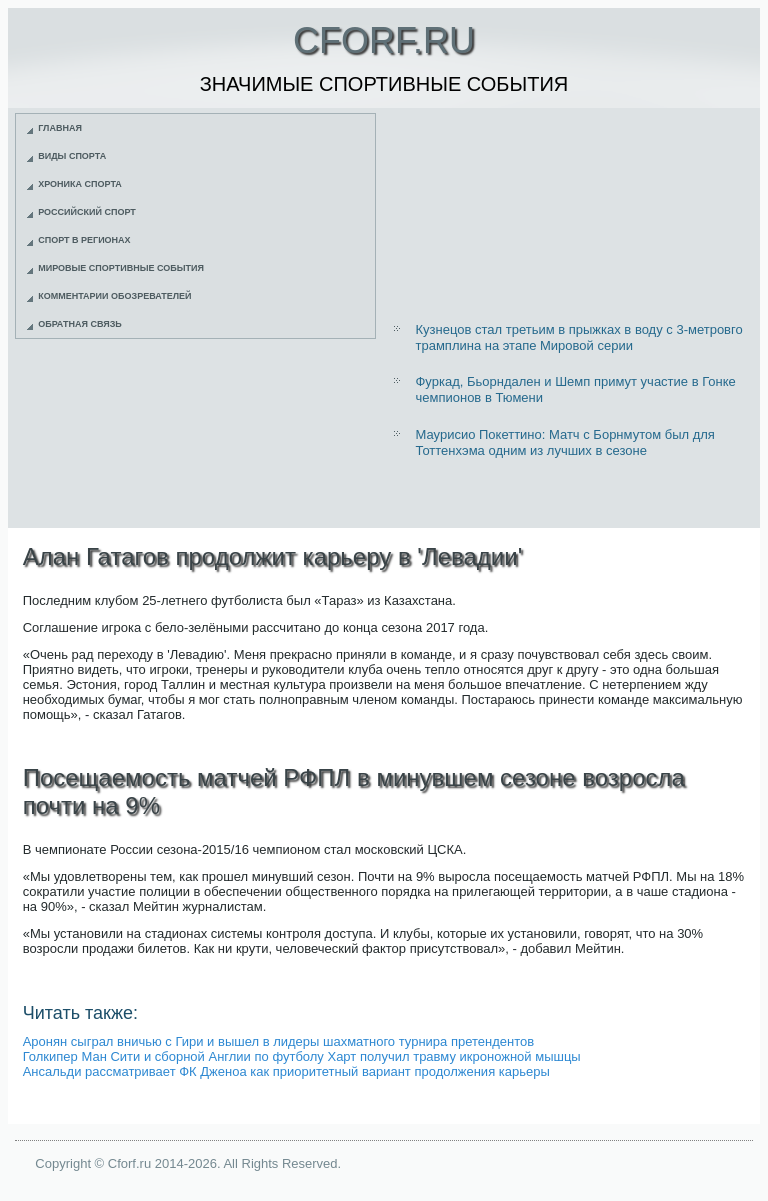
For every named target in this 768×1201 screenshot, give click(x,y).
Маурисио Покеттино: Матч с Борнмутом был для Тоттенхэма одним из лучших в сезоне (564, 442)
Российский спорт (87, 212)
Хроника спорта (80, 184)
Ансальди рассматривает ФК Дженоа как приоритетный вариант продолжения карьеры (286, 1071)
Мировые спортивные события (121, 268)
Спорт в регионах (84, 240)
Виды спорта (72, 156)
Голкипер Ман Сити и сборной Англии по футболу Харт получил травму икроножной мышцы (302, 1056)
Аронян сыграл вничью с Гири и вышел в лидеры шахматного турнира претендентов (278, 1041)
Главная (60, 128)
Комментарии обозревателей (114, 296)
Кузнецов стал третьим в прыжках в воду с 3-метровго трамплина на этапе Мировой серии (578, 337)
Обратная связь (80, 324)
